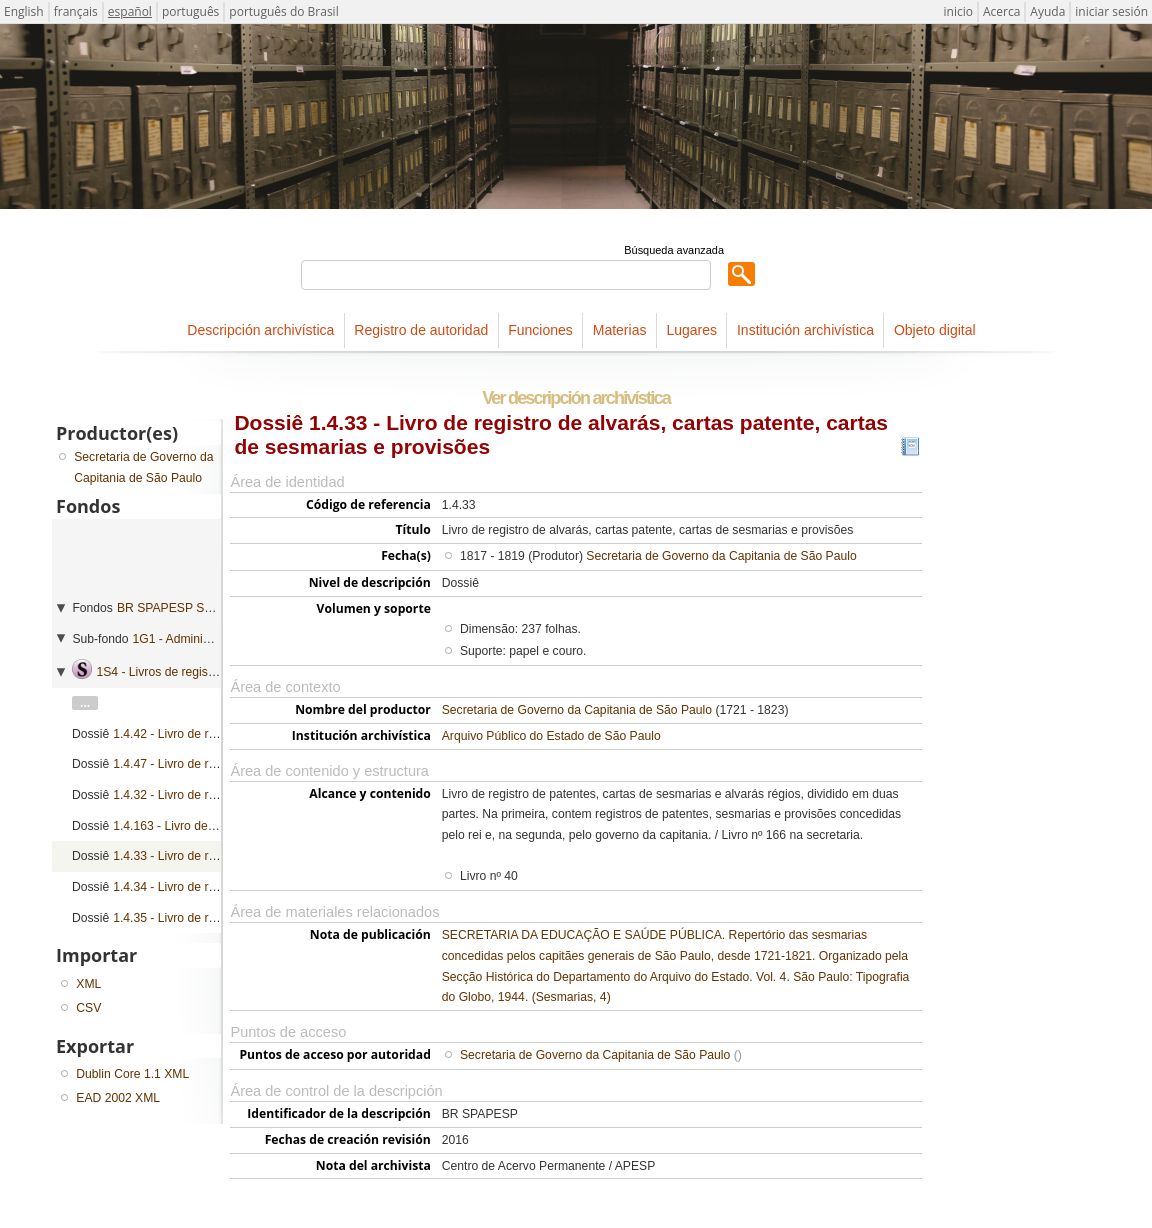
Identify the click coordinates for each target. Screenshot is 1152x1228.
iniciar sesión (1111, 11)
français (76, 11)
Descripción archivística (260, 330)
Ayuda (1047, 11)
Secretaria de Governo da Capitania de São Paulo (721, 556)
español (130, 11)
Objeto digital (935, 330)
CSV (88, 1008)
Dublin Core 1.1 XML (132, 1074)
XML (88, 984)
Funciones (540, 330)
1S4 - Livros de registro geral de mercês (204, 672)
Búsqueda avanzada (674, 250)
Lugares (691, 330)
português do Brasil (283, 11)
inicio (958, 11)
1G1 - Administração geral (203, 639)
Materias (620, 330)
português (190, 11)
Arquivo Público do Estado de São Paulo (551, 736)
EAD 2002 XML (118, 1098)
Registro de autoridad (421, 330)
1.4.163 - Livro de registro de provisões (218, 826)
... (85, 703)
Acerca (1001, 11)
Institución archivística (805, 330)
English (24, 11)
